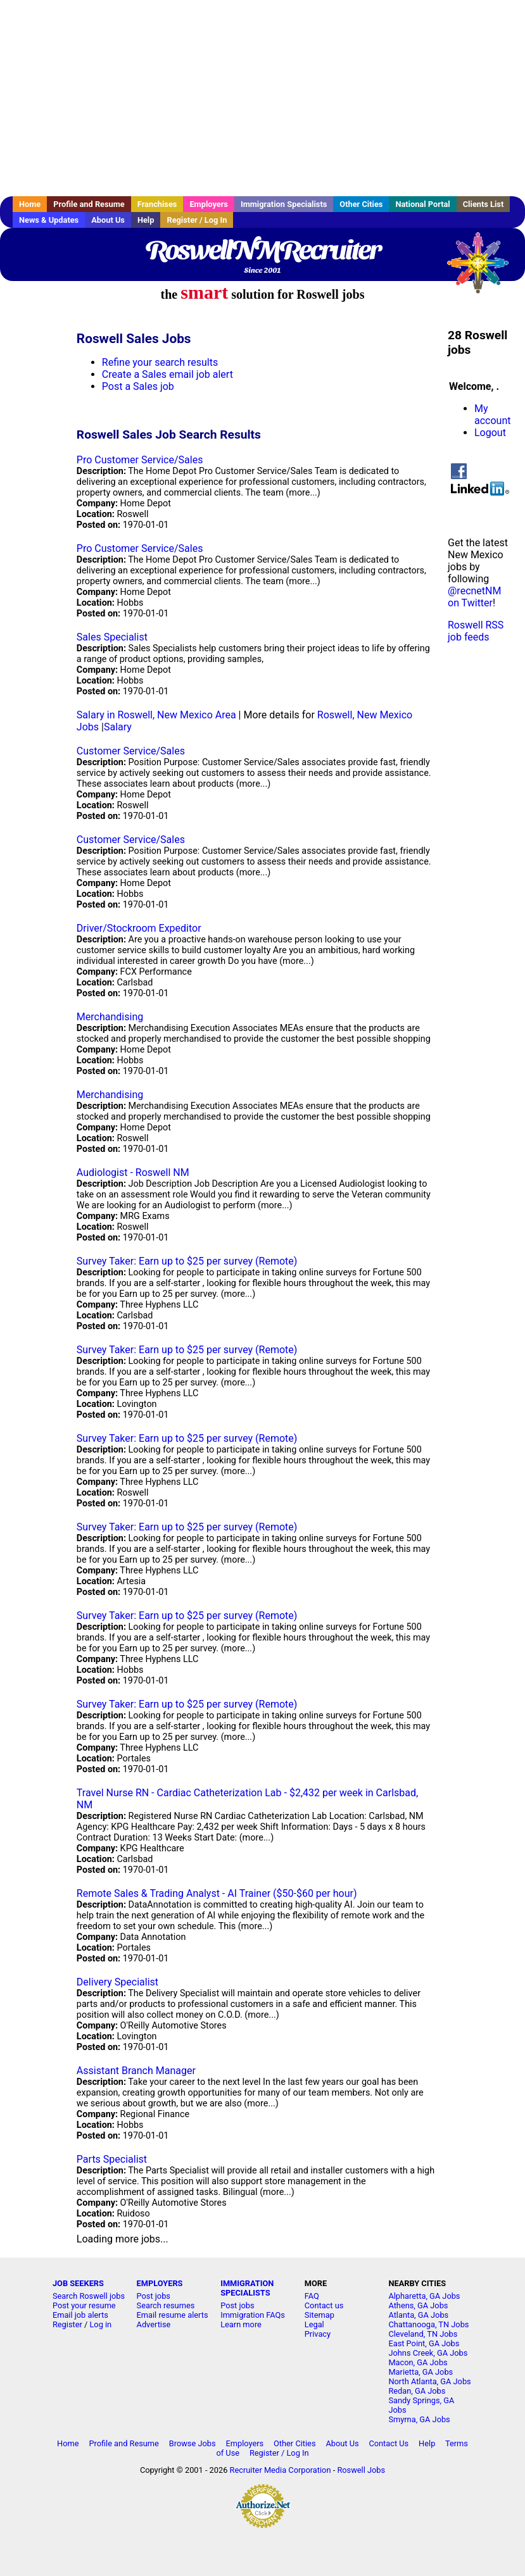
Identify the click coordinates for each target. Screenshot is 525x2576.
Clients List (483, 204)
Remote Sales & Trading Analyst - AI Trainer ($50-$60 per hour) (217, 1893)
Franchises (157, 204)
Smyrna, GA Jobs (419, 2419)
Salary (118, 727)
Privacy (318, 2334)
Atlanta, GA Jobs (418, 2315)
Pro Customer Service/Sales (140, 460)
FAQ (312, 2296)
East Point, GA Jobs (423, 2343)
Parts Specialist (112, 2159)
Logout (490, 433)
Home (30, 204)
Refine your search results (160, 362)
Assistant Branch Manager (136, 2071)
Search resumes (166, 2305)
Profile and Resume (89, 204)
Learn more (241, 2324)
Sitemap (319, 2315)
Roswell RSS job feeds (475, 631)
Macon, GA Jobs (417, 2362)
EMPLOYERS (160, 2283)
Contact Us (388, 2443)
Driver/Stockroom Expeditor (139, 928)
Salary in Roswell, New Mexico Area (156, 715)
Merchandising (110, 1017)
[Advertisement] (262, 98)
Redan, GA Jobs (416, 2391)
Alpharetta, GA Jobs (424, 2296)
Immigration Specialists (284, 204)
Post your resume (84, 2305)
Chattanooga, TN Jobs (428, 2324)
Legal (314, 2324)
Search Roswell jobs (89, 2296)
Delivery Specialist (117, 1982)
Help (146, 220)
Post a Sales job (138, 386)
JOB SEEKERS (78, 2283)
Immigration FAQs (252, 2315)
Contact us (324, 2305)
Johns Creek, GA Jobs (427, 2353)
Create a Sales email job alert (167, 374)
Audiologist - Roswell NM (133, 1172)
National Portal (422, 204)
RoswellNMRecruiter (262, 250)
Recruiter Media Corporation (280, 2470)
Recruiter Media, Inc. (484, 269)
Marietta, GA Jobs (420, 2372)
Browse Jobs (192, 2443)
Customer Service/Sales (131, 751)
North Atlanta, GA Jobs (429, 2381)
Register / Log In (197, 220)
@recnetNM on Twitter (474, 597)
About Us (108, 220)
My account (492, 415)
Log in (100, 2324)
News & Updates (49, 220)
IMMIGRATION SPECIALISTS (247, 2288)
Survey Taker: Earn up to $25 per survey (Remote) (187, 1261)
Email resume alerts (172, 2315)
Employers (208, 204)
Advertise (154, 2324)
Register (67, 2324)
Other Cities (361, 204)
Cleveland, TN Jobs (422, 2334)
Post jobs (153, 2296)
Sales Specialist (112, 637)
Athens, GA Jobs (418, 2305)
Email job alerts (80, 2315)
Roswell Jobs (361, 2470)
